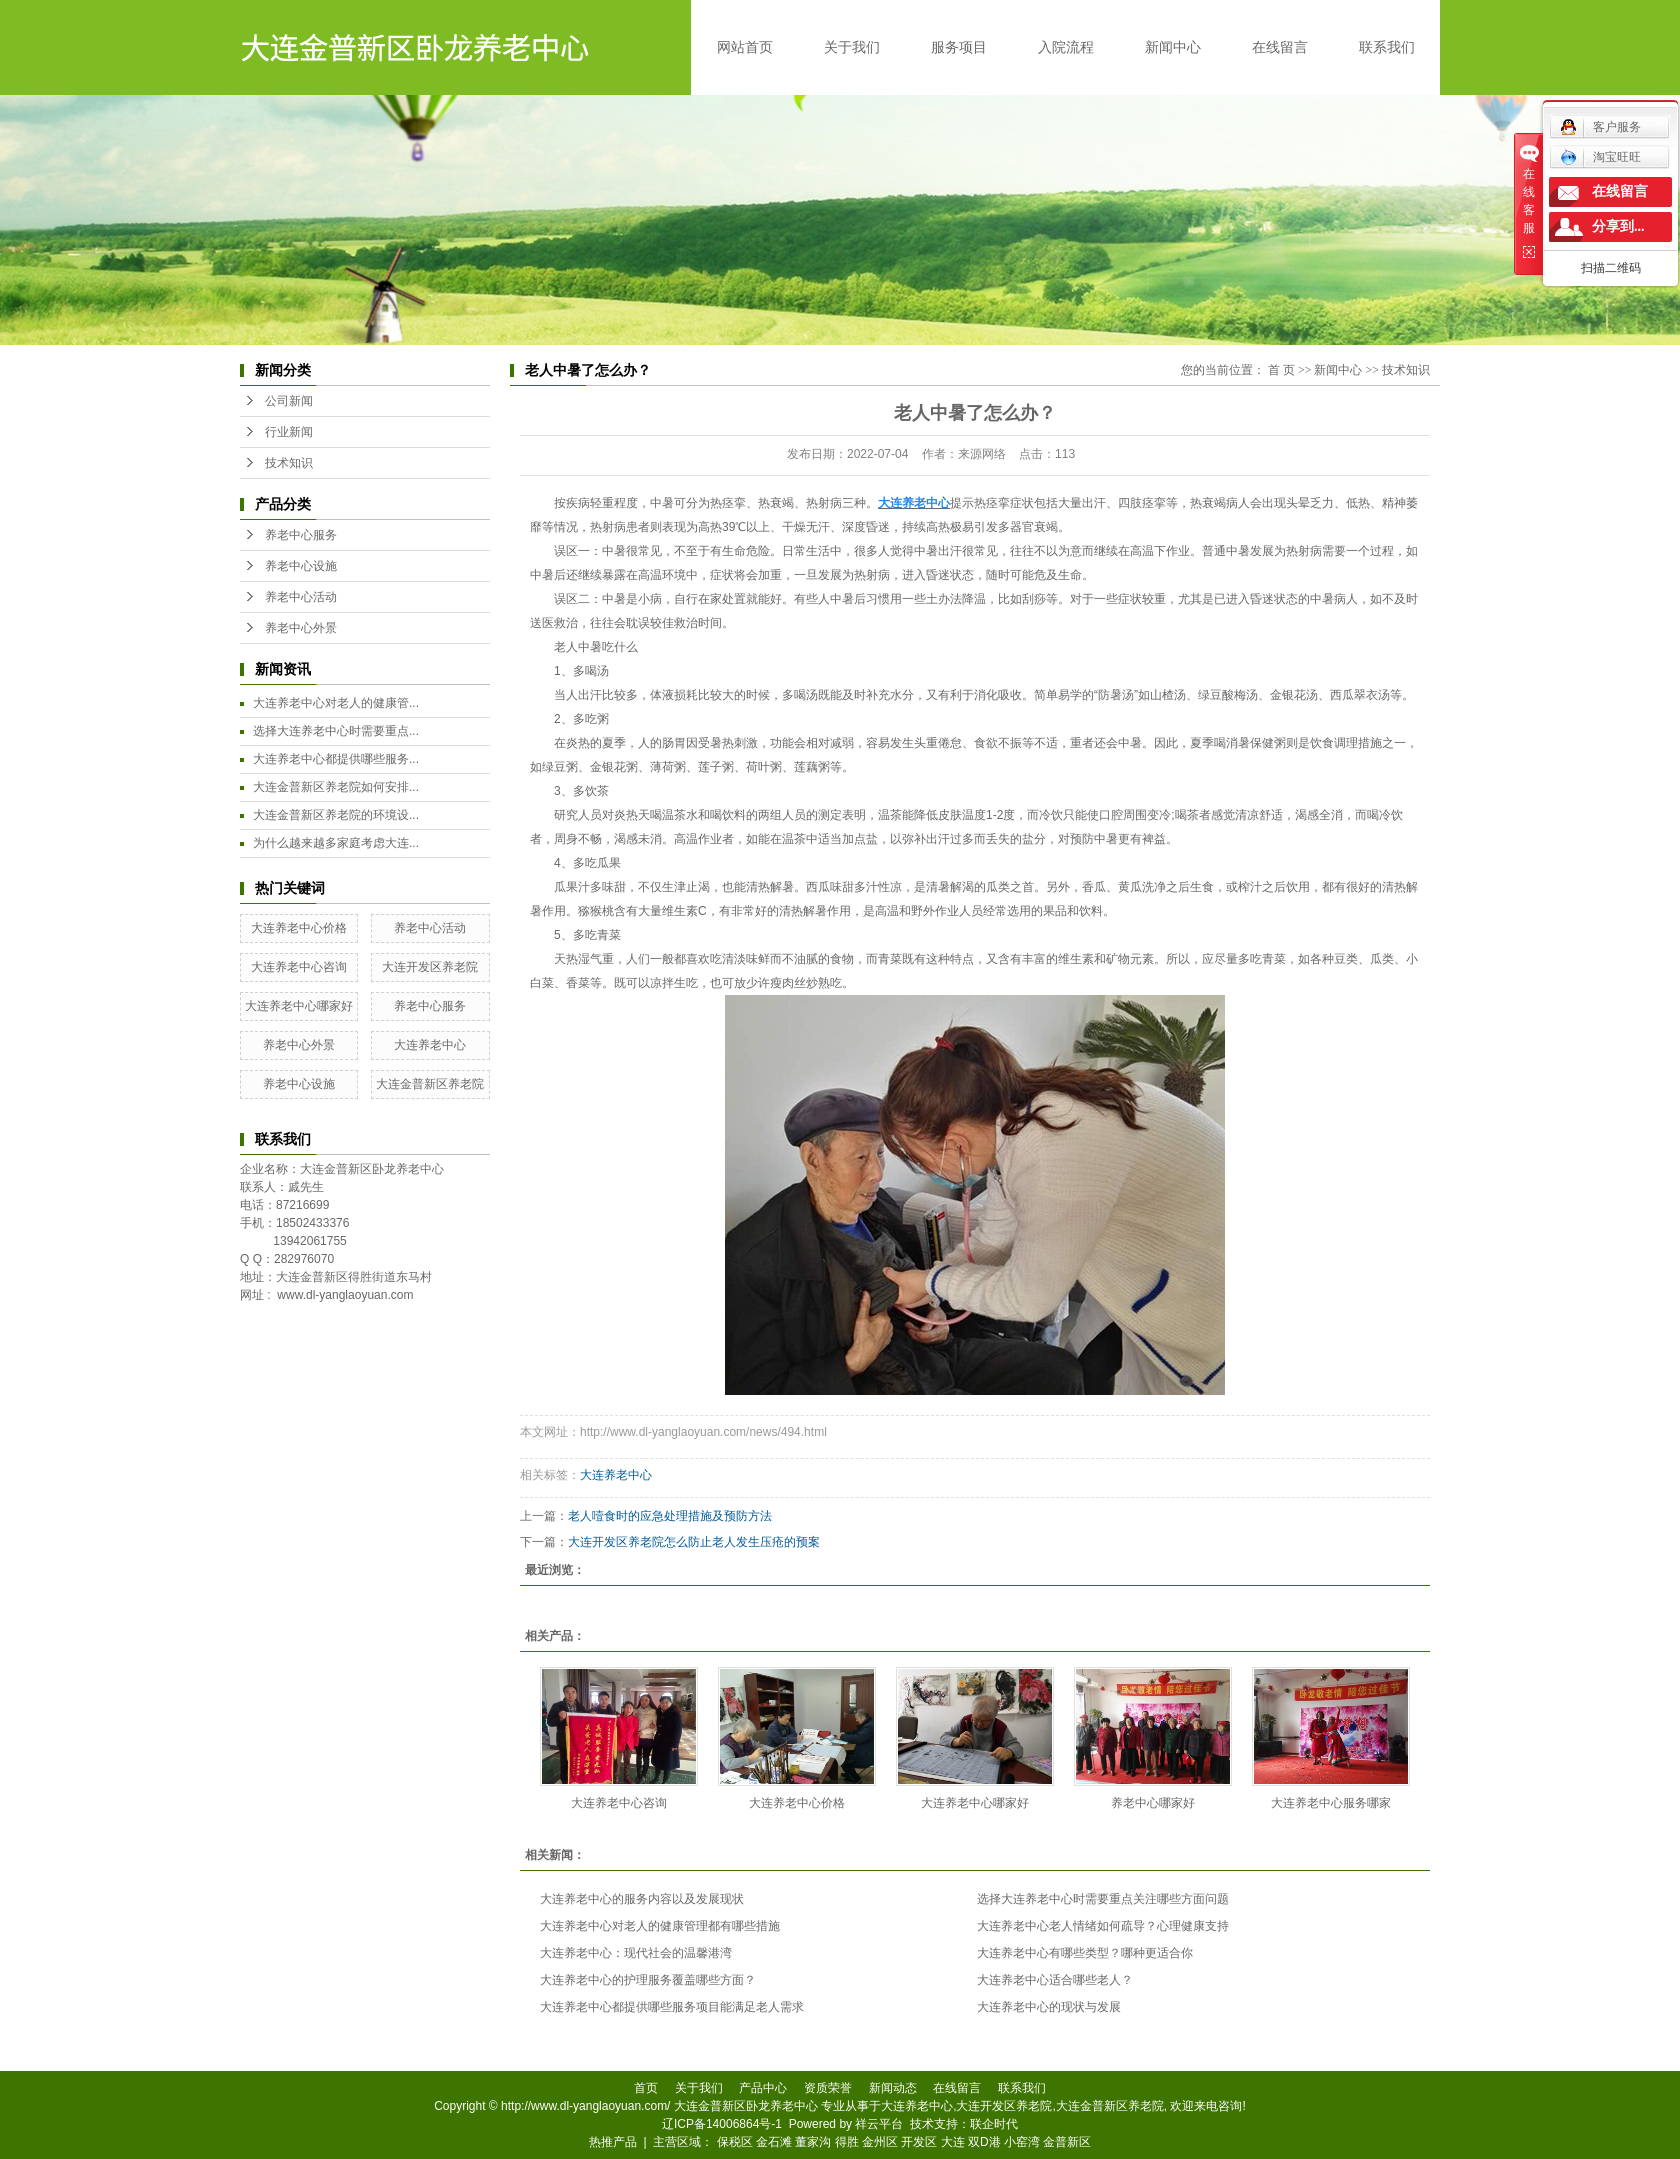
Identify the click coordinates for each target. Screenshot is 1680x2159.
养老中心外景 (301, 628)
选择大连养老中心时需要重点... (336, 731)
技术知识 (289, 463)
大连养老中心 (430, 1045)
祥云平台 (879, 2124)
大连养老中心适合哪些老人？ (1055, 1980)
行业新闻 (289, 432)
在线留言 (1280, 47)
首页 (646, 2088)
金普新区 (1067, 2142)
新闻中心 (1173, 47)
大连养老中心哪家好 (299, 1006)
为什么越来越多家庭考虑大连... (336, 843)
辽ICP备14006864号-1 (722, 2124)
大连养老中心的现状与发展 (1049, 2007)
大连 (953, 2142)
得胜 (847, 2142)
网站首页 (745, 47)
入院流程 (1066, 47)
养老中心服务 (301, 535)
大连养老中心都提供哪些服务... (336, 759)
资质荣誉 (828, 2088)
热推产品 (613, 2142)
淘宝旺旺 (1600, 157)
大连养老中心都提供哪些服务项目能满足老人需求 (672, 2007)
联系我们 (1387, 47)
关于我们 (852, 47)
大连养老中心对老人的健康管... (336, 703)
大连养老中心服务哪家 (1331, 1803)
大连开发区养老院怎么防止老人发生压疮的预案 (694, 1542)
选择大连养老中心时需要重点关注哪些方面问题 (1103, 1899)
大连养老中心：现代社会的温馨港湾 (636, 1953)
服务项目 (959, 47)
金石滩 (774, 2142)
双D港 (984, 2142)
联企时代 (994, 2124)
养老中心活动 (301, 597)
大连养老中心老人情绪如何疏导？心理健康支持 (1103, 1926)
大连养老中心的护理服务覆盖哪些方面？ (648, 1980)
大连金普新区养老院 (430, 1084)
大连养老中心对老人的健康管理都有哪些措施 (660, 1926)
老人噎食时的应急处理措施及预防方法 (670, 1516)
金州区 (880, 2142)
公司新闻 (289, 401)
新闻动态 (893, 2088)
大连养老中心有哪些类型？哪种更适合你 (1085, 1953)
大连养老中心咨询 (299, 967)
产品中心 (763, 2088)
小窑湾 (1022, 2142)
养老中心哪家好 (1153, 1803)
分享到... (1618, 226)
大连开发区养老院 (430, 967)
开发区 (919, 2142)
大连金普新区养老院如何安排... (336, 787)
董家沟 (813, 2142)
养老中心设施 (301, 566)
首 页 (1281, 370)
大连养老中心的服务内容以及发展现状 (642, 1899)
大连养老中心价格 (299, 928)
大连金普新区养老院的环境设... (336, 815)
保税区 (735, 2142)
